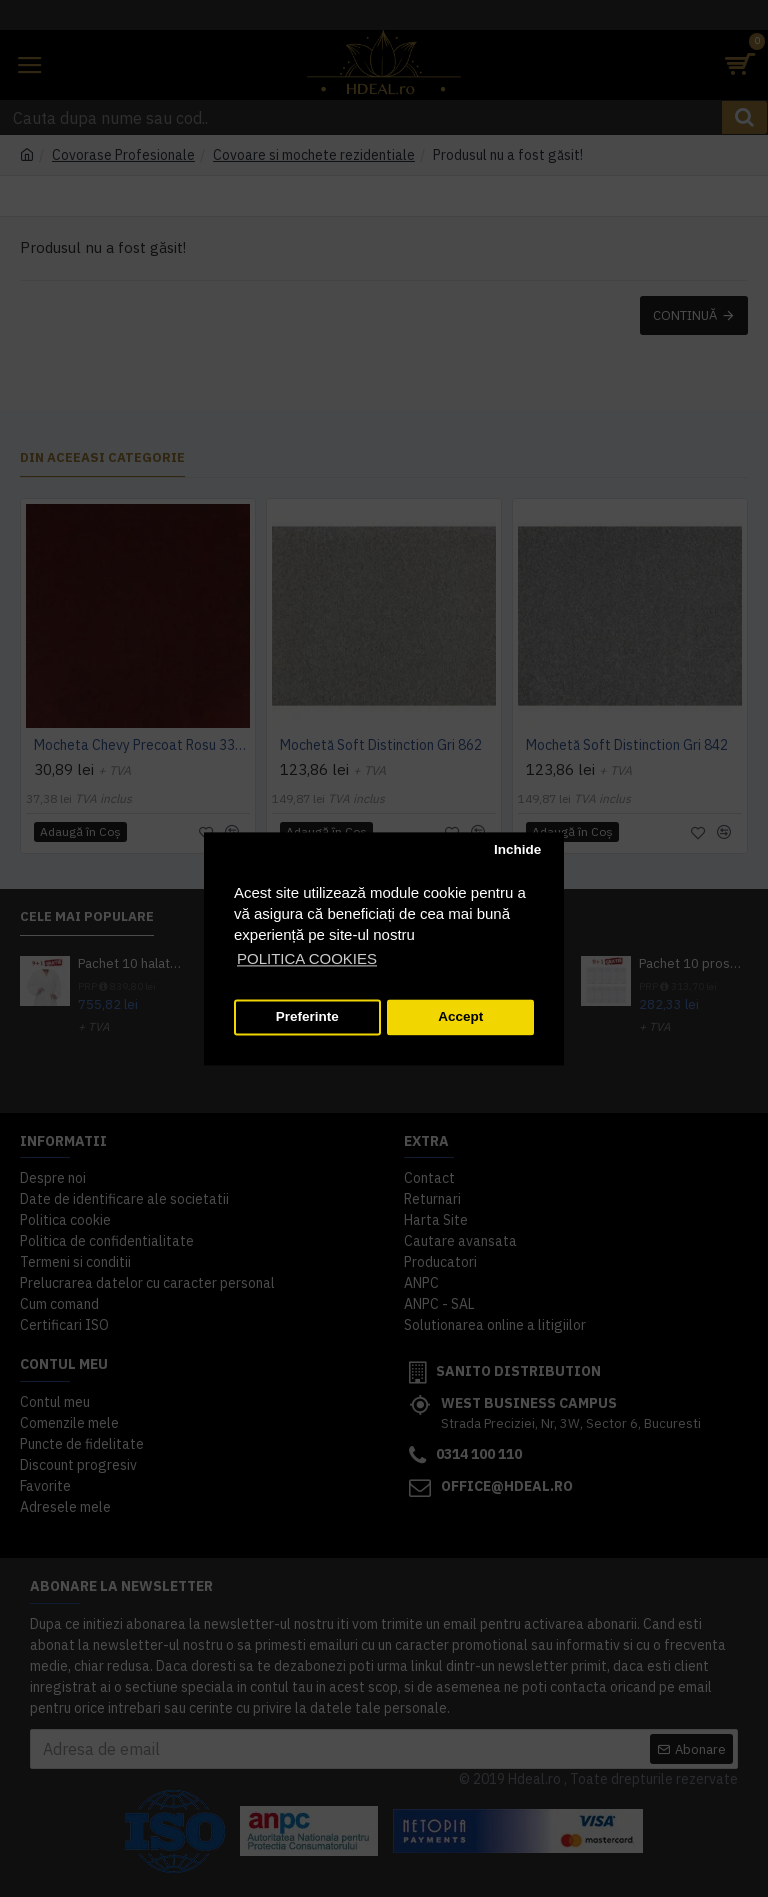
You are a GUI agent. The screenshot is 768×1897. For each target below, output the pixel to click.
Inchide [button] (517, 850)
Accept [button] (460, 1017)
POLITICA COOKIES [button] (307, 958)
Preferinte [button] (307, 1017)
